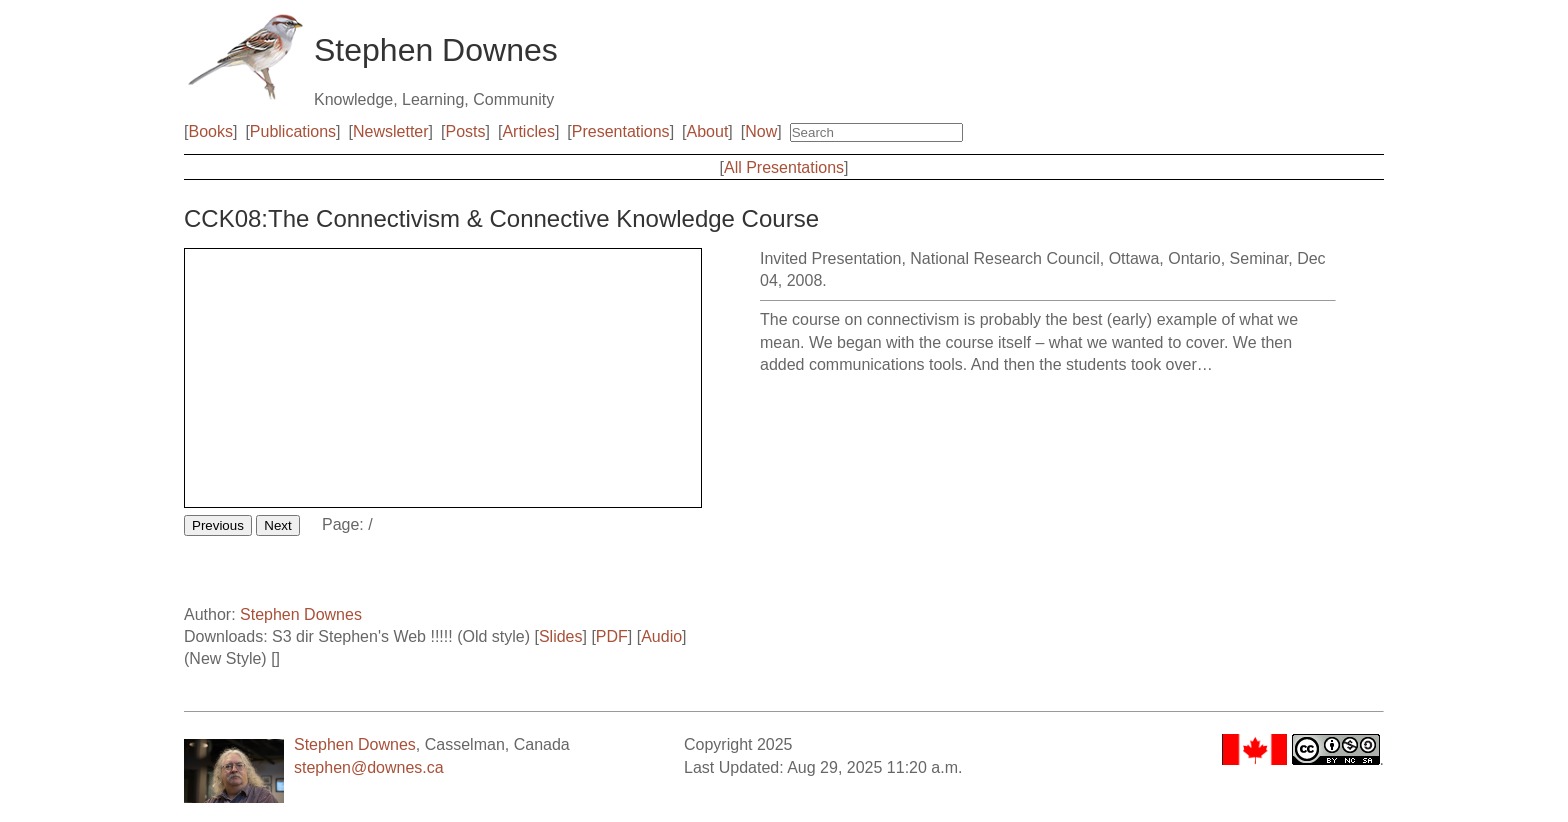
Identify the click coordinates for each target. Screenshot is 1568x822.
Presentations (621, 131)
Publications (293, 131)
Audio (661, 636)
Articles (528, 131)
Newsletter (391, 131)
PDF (612, 636)
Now (761, 131)
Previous (218, 525)
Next (277, 525)
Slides (561, 636)
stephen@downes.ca (369, 767)
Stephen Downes (301, 614)
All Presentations (784, 167)
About (708, 131)
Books (210, 131)
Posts (466, 131)
